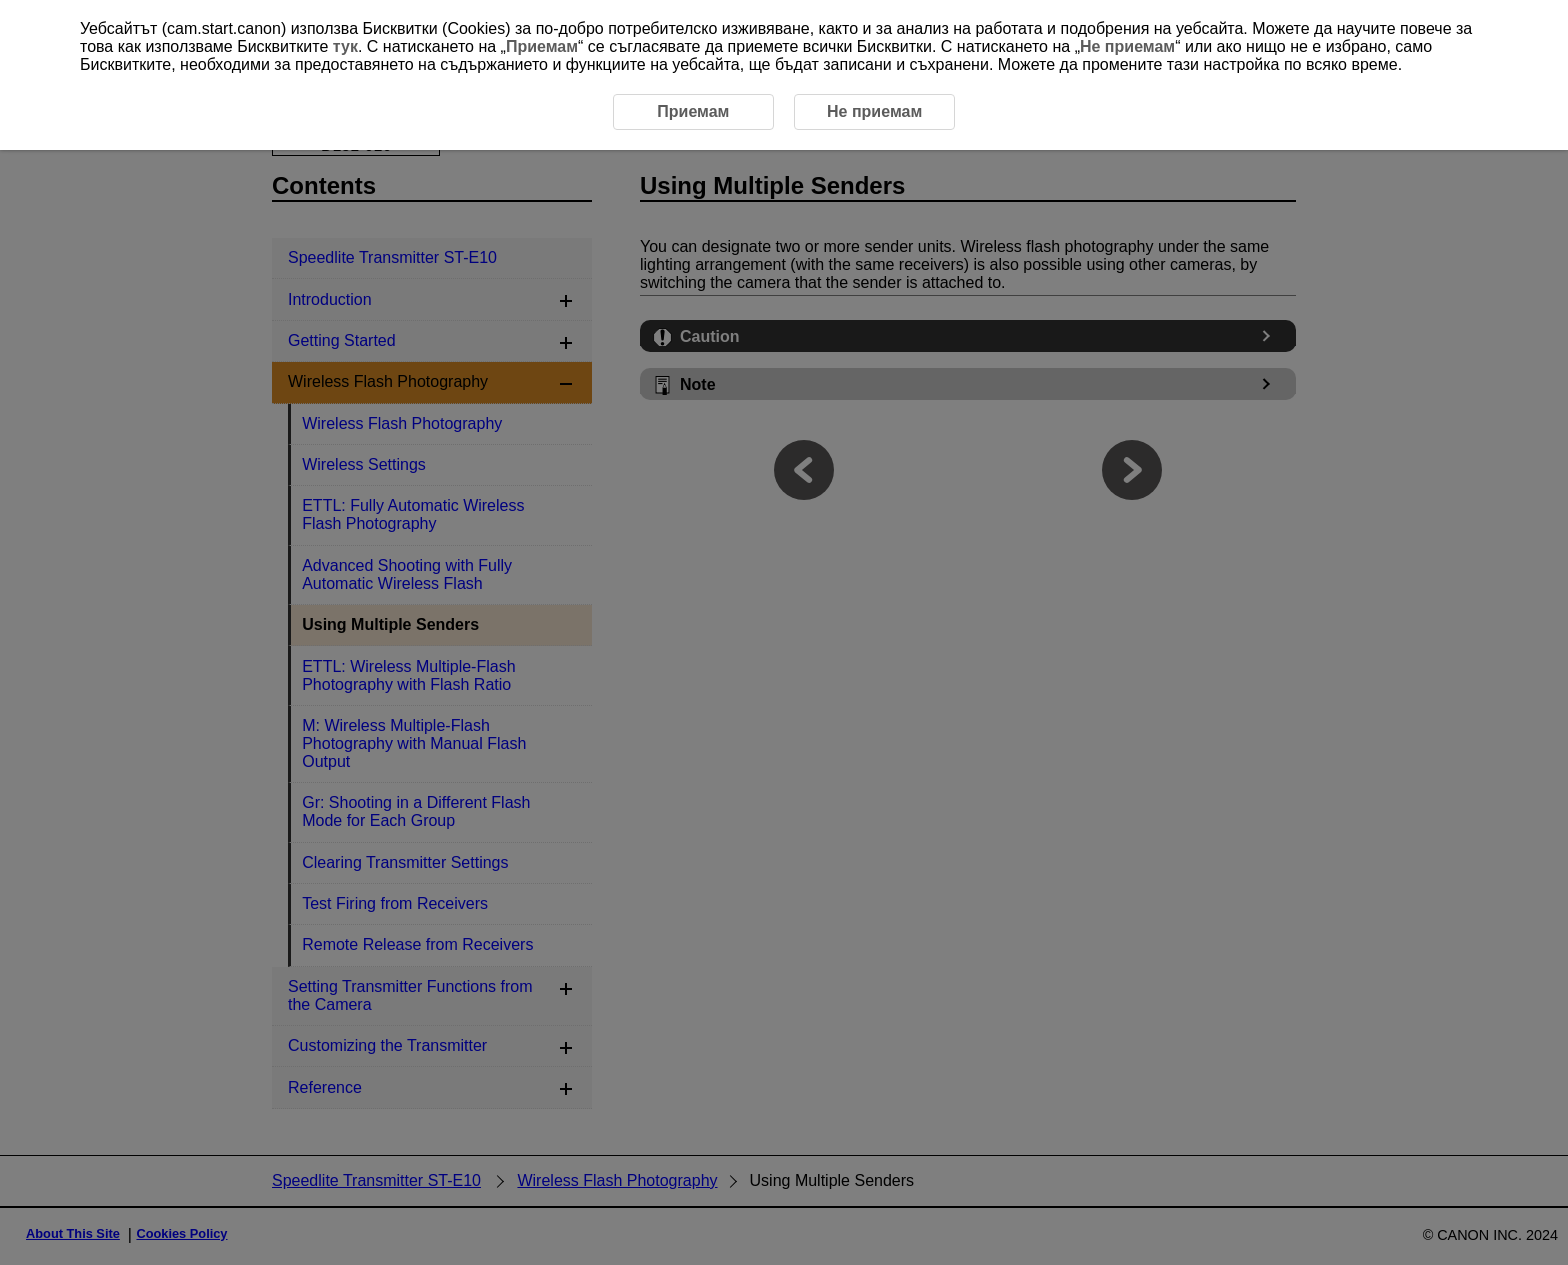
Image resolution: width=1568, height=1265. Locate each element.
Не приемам (1127, 46)
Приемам (542, 46)
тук (345, 46)
